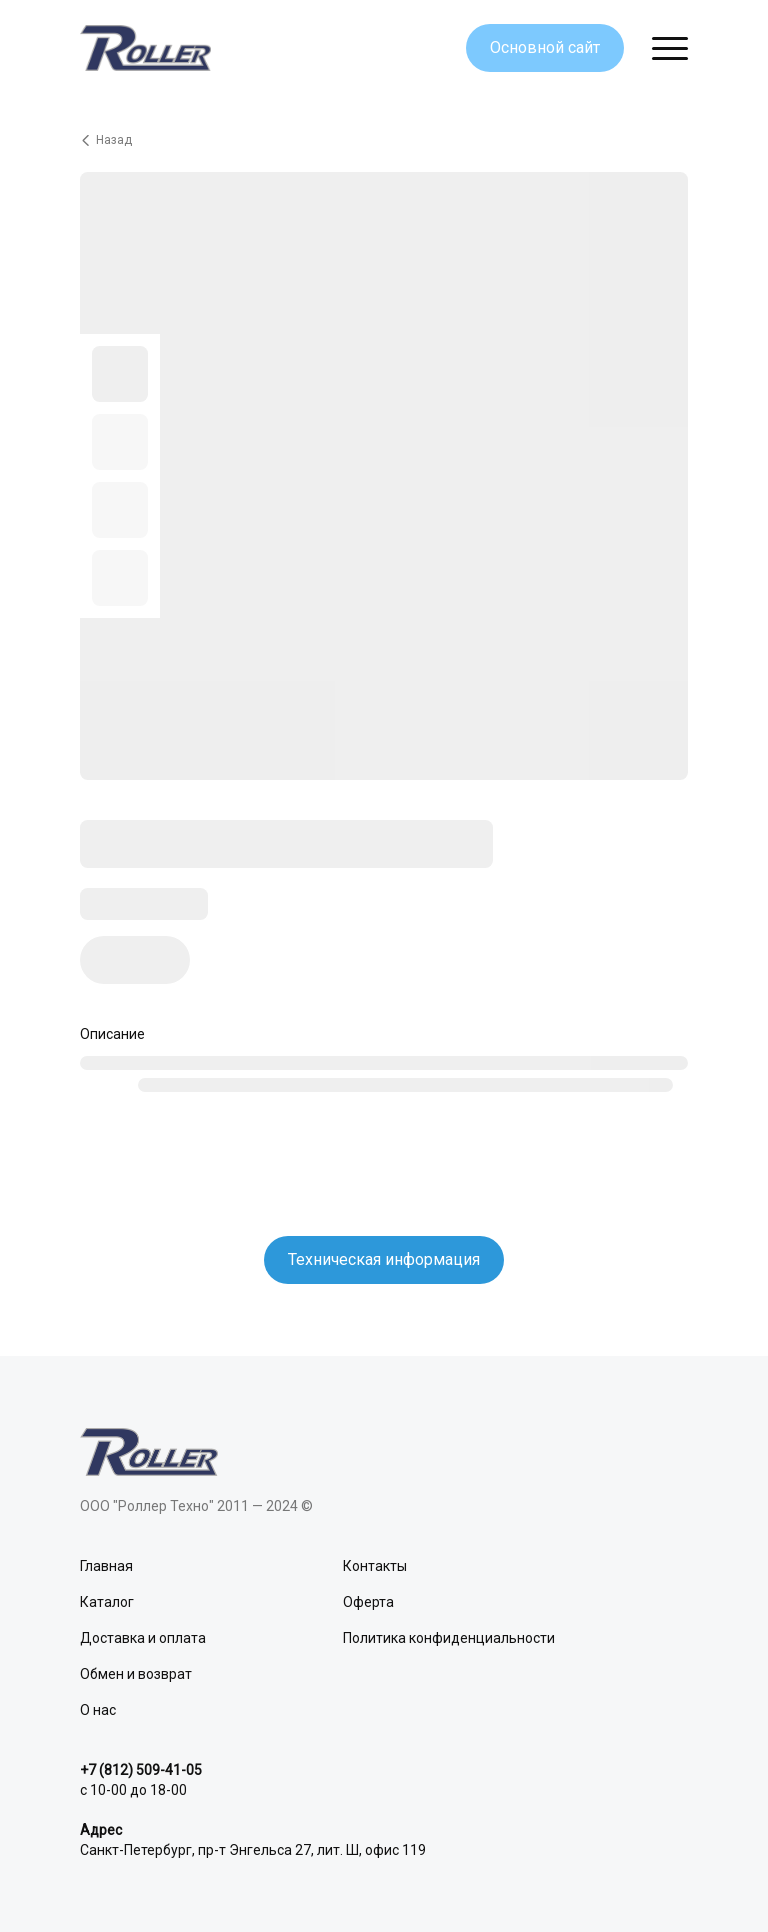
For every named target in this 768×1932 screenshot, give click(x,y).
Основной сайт (545, 47)
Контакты (375, 1566)
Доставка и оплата (143, 1638)
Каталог (107, 1602)
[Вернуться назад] (384, 140)
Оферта (368, 1602)
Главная (106, 1566)
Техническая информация (384, 1259)
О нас (98, 1710)
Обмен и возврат (136, 1674)
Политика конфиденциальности (449, 1638)
